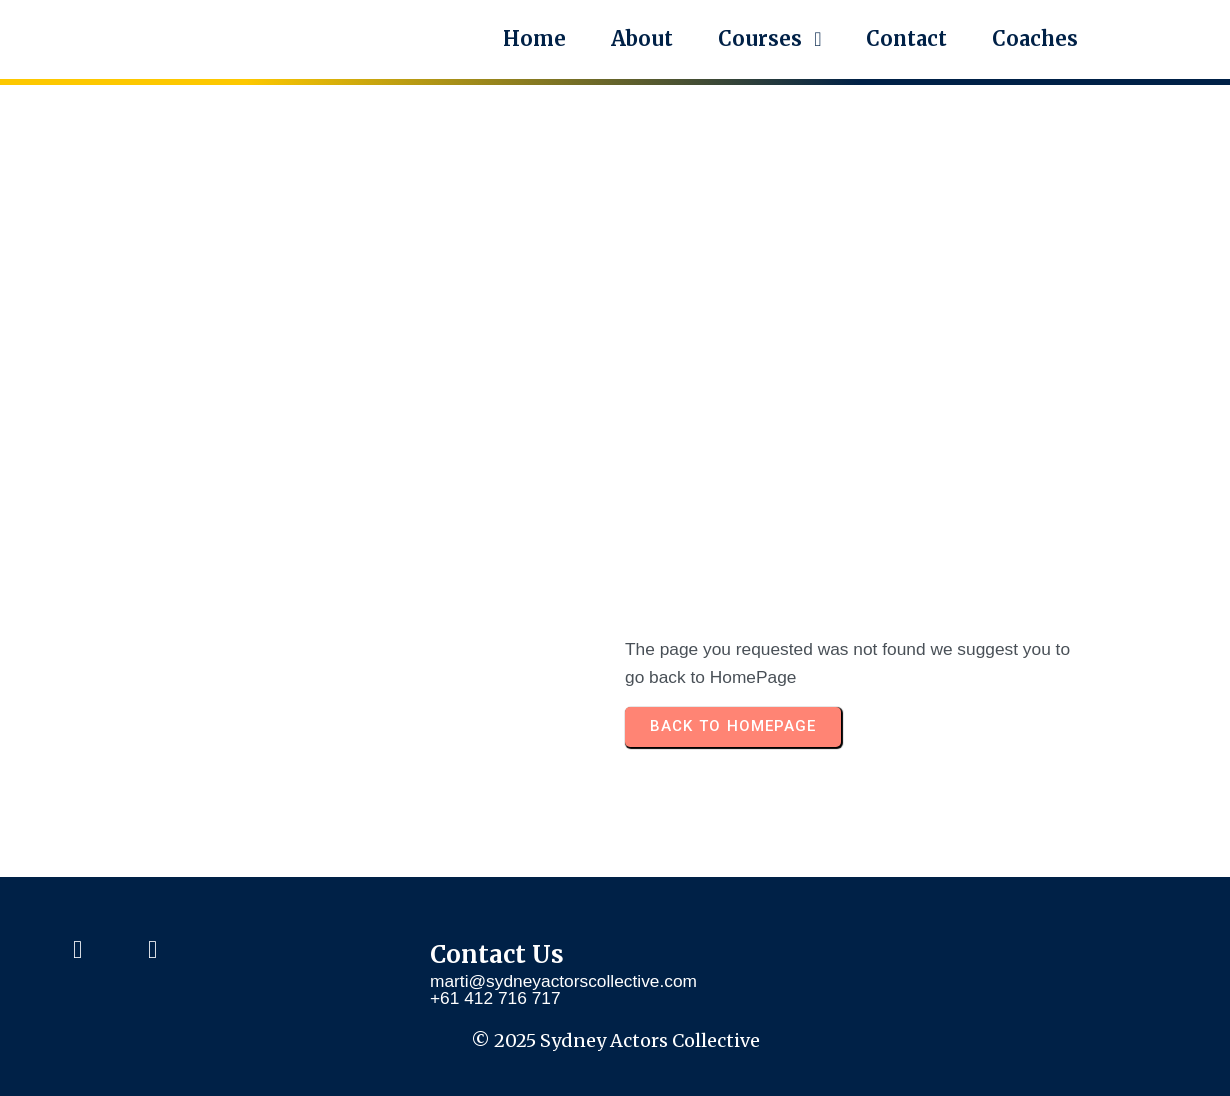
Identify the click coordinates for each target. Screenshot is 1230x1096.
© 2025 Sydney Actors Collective (615, 1040)
